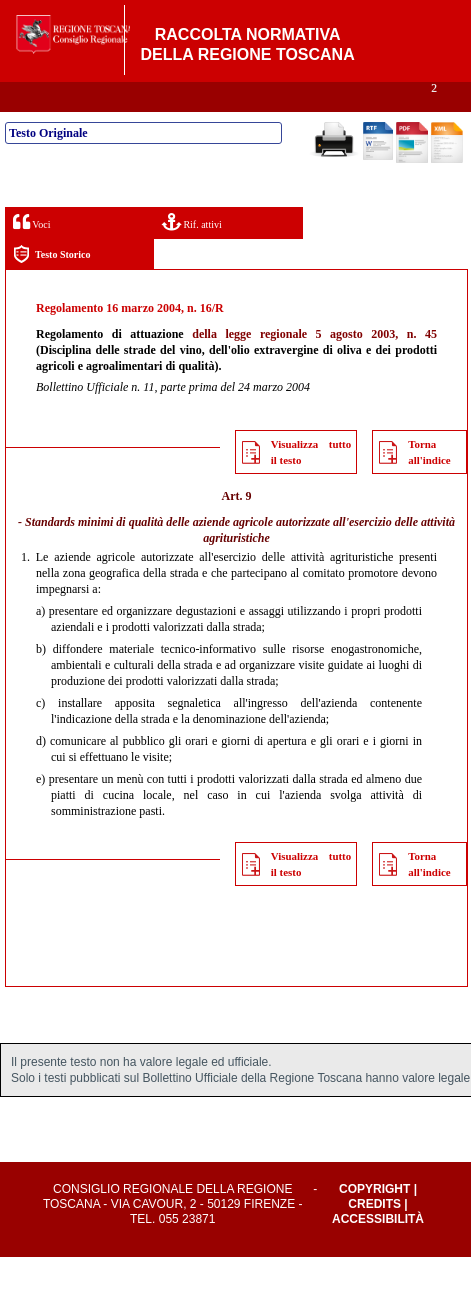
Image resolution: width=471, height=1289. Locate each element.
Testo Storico (51, 286)
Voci (31, 253)
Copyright (374, 1221)
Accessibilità (378, 1251)
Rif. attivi (192, 253)
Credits (374, 1236)
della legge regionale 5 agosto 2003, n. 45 (314, 366)
